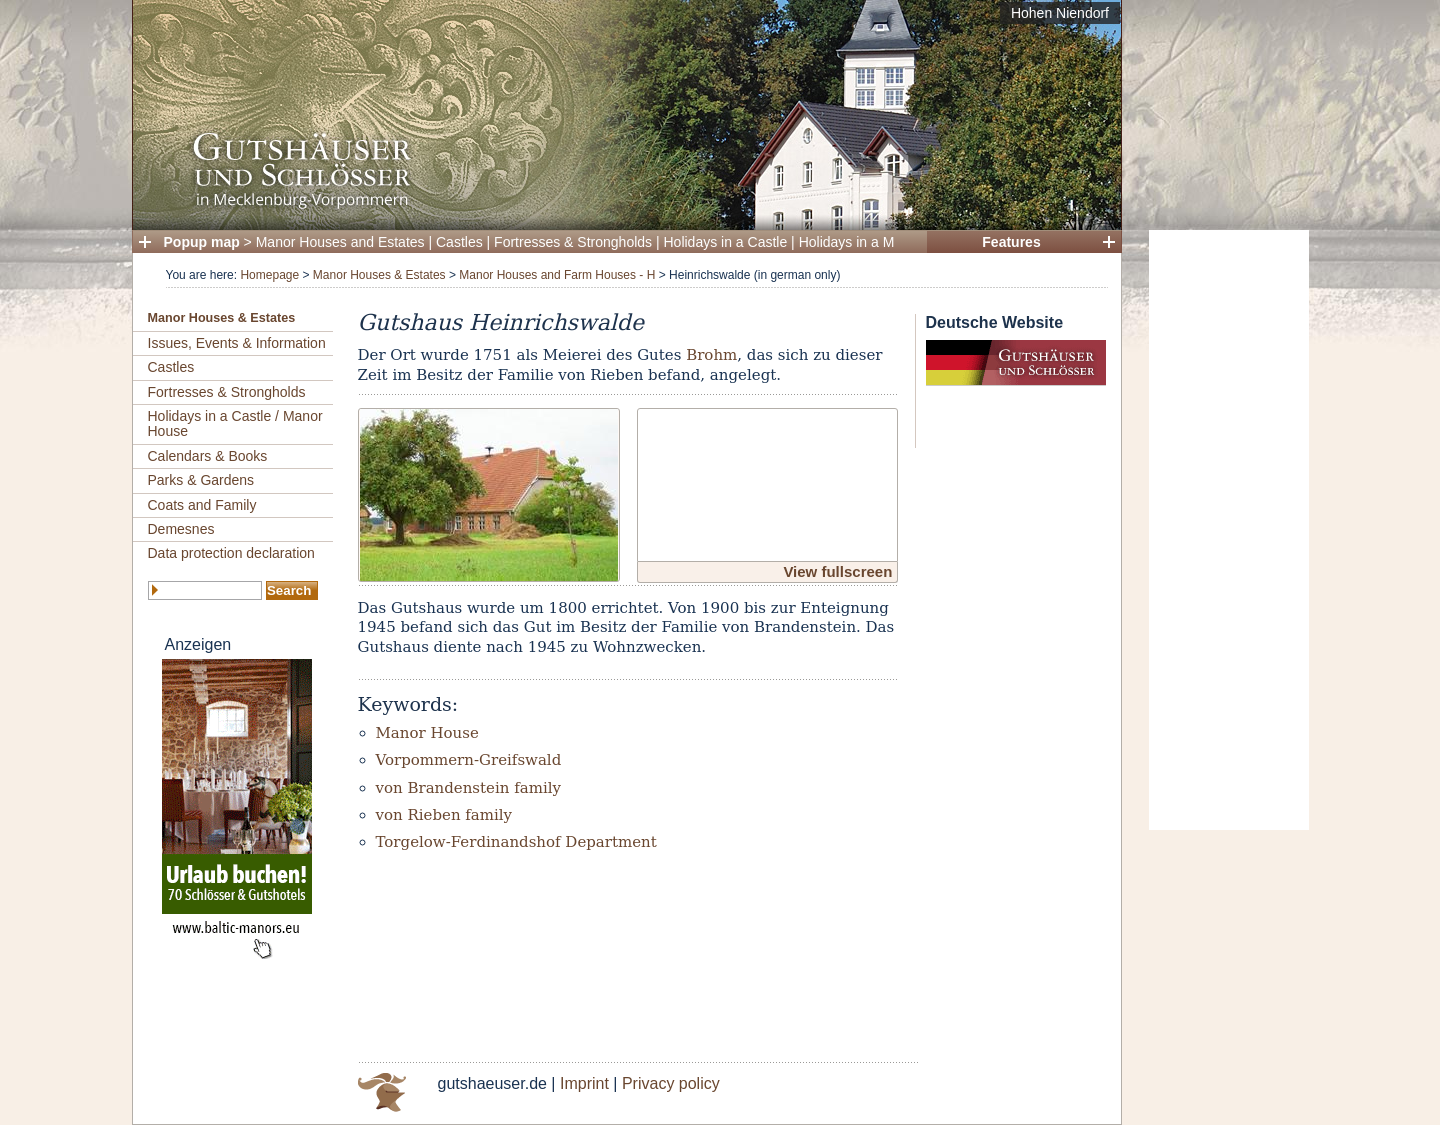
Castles (459, 242)
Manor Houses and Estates (340, 242)
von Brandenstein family (469, 788)
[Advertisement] (1229, 530)
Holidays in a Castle (726, 242)
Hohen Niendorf (1060, 13)
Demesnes (181, 529)
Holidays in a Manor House (883, 242)
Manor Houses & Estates (379, 275)
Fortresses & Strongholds (573, 242)
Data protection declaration (231, 553)
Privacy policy (671, 1083)
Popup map (202, 242)
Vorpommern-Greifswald (469, 760)
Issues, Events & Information (237, 343)
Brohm (711, 355)
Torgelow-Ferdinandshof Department (516, 842)
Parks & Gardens (201, 480)
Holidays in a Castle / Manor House (235, 423)
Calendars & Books (208, 456)
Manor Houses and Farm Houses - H (557, 275)
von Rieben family (444, 815)
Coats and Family (202, 505)
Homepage (269, 275)
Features (1011, 242)
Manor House (427, 733)
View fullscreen (837, 571)
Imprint (584, 1083)
